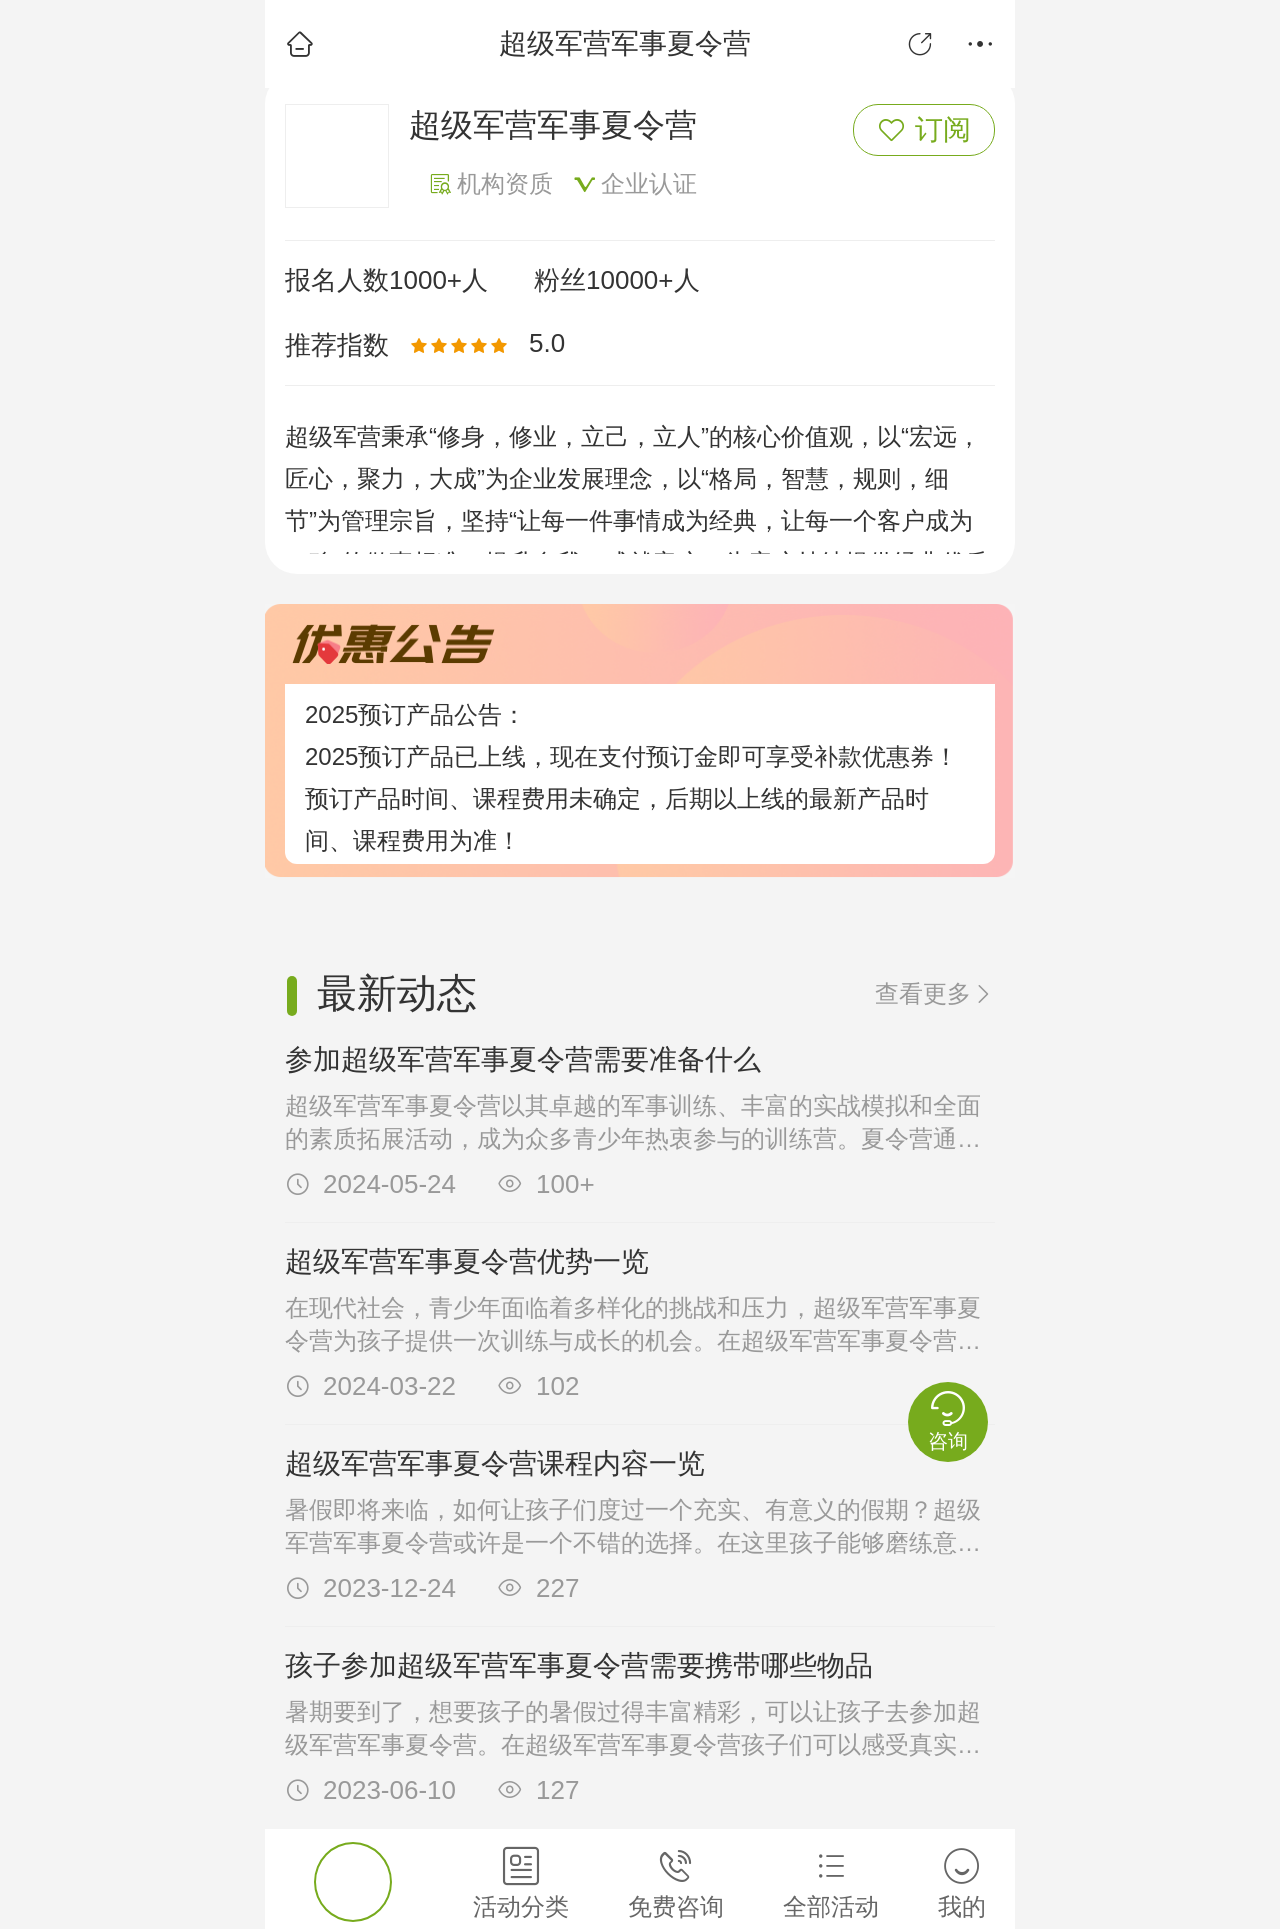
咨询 (948, 1421)
